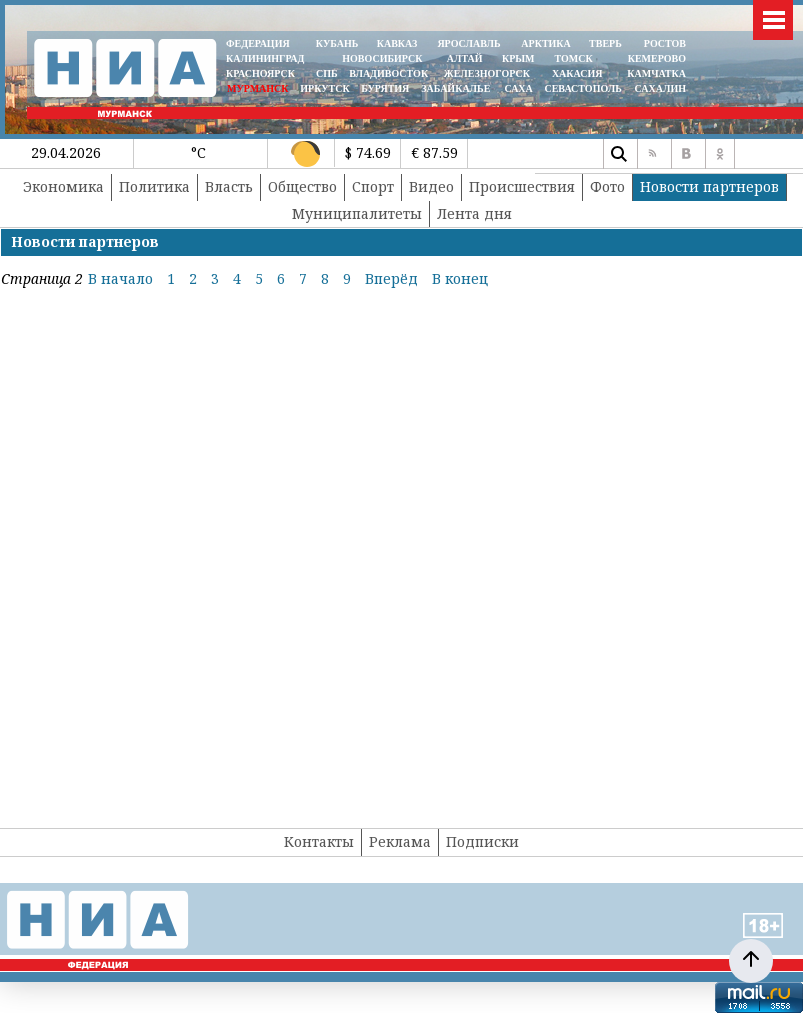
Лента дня (474, 213)
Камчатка (655, 73)
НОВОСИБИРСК (382, 58)
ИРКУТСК (324, 88)
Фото (607, 186)
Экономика (63, 186)
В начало (120, 278)
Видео (431, 186)
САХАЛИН (660, 88)
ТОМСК (576, 58)
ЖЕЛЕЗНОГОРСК (487, 73)
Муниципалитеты (357, 213)
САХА (518, 88)
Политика (154, 186)
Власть (229, 186)
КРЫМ (518, 58)
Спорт (373, 186)
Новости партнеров (709, 186)
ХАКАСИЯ (575, 73)
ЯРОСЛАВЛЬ (468, 43)
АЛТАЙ (465, 58)
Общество (302, 186)
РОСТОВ (665, 43)
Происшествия (522, 186)
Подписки (482, 841)
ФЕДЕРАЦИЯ (258, 43)
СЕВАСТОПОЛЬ (582, 88)
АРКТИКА (546, 43)
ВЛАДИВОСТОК (388, 73)
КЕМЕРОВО (657, 58)
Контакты (319, 841)
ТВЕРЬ (605, 43)
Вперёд (391, 278)
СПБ (327, 73)
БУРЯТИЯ (385, 88)
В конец (460, 278)
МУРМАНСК (258, 88)
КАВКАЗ (397, 43)
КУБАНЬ (337, 43)
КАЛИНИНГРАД (265, 58)
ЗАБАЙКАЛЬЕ (457, 88)
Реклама (400, 841)
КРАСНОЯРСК (260, 73)
